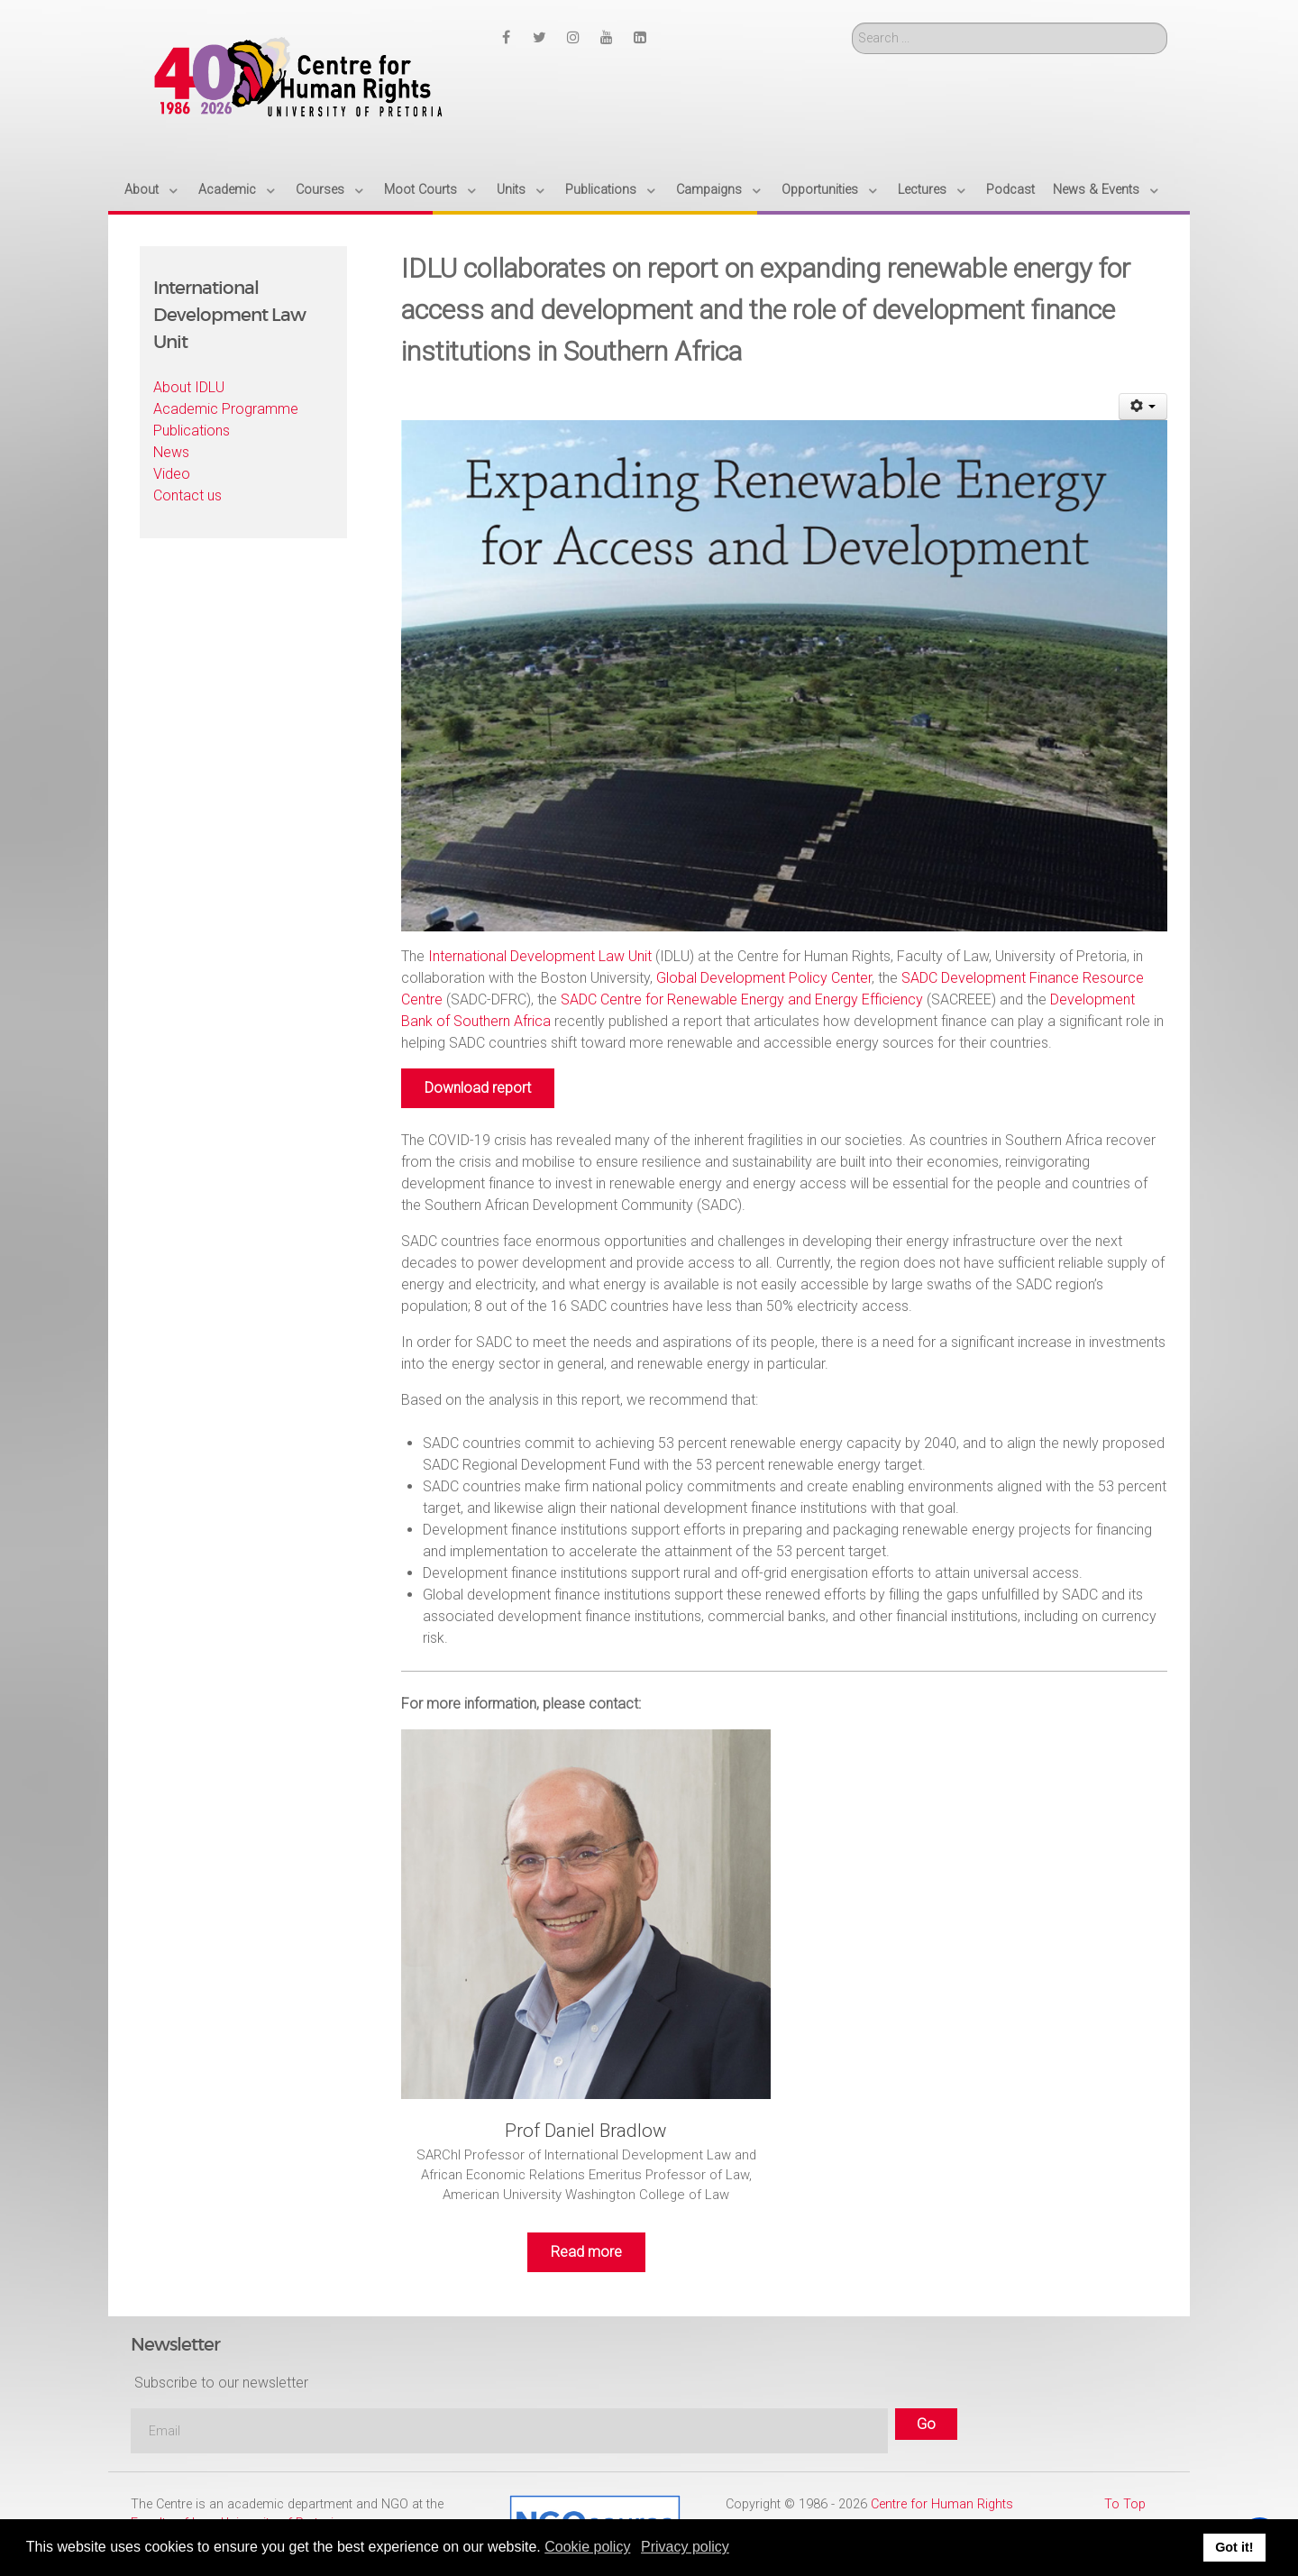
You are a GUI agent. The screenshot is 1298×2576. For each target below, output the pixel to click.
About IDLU (188, 387)
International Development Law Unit (540, 956)
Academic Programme (225, 408)
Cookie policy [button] (587, 2546)
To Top (1125, 2504)
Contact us (187, 495)
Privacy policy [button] (685, 2546)
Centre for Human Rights (942, 2504)
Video (171, 473)
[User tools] (1143, 406)
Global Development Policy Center (764, 977)
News (171, 452)
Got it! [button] (1234, 2547)
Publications (191, 430)
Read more (586, 2251)
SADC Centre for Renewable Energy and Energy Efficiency (742, 999)
